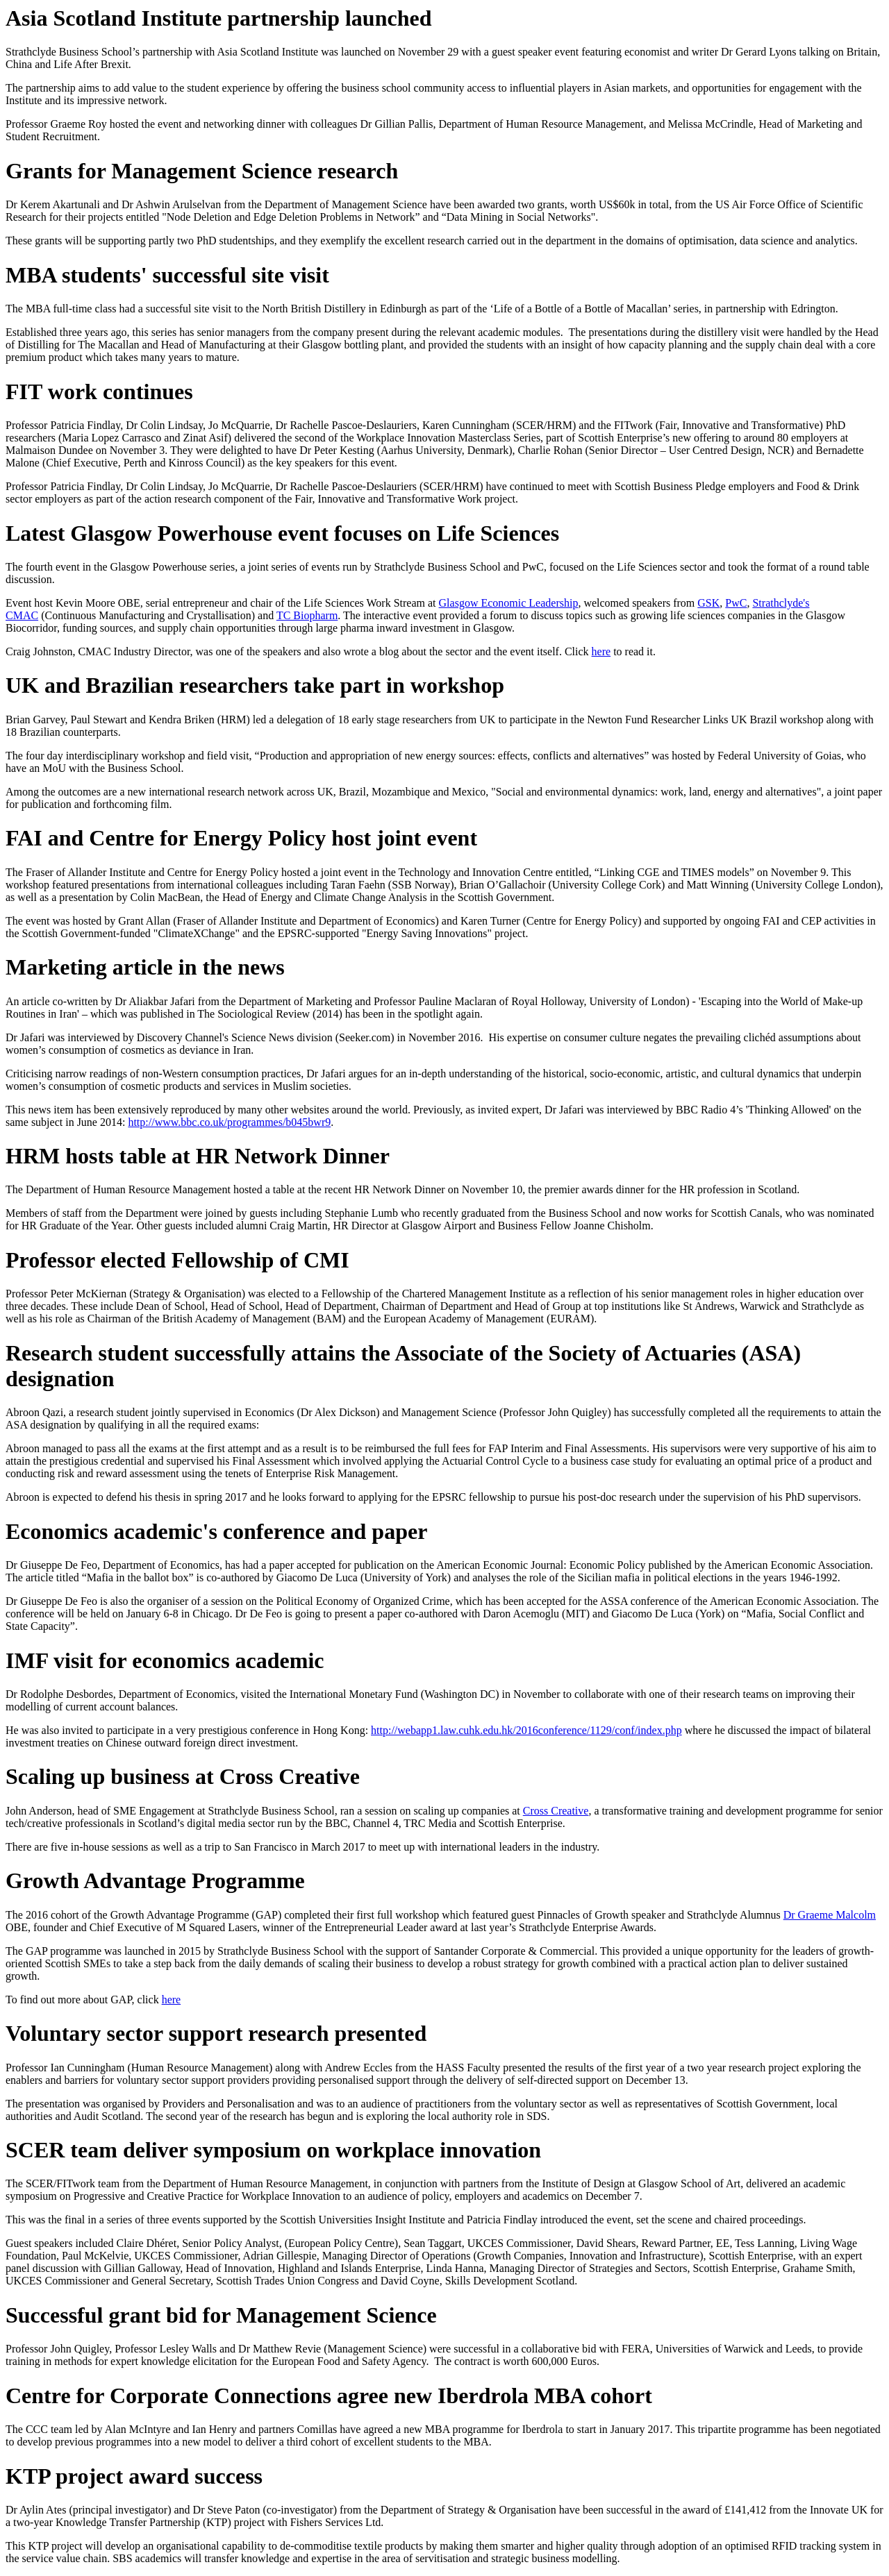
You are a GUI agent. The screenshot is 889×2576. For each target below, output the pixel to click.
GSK (708, 603)
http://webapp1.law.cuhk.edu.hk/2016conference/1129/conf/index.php (526, 1730)
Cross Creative (556, 1811)
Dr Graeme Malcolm (829, 1915)
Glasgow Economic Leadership (509, 603)
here (601, 651)
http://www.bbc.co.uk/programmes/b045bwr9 (229, 1122)
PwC (736, 603)
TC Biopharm (307, 615)
